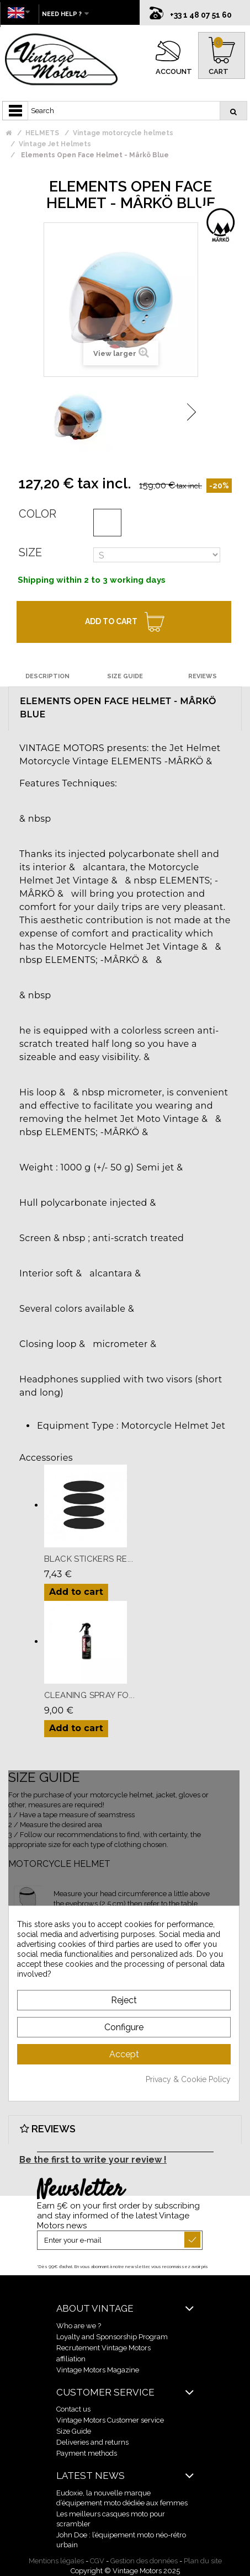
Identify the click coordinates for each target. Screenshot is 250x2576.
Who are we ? (78, 2326)
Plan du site (203, 2561)
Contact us (73, 2409)
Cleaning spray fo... (89, 1695)
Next (191, 412)
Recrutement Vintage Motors (103, 2348)
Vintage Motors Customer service (110, 2420)
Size (30, 552)
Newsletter (80, 2190)
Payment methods (86, 2453)
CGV (97, 2561)
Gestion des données (144, 2561)
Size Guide (73, 2431)
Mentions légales (56, 2561)
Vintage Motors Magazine (97, 2370)
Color (37, 514)
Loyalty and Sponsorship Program (112, 2337)
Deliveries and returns (92, 2442)
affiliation (71, 2359)
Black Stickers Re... (88, 1559)
